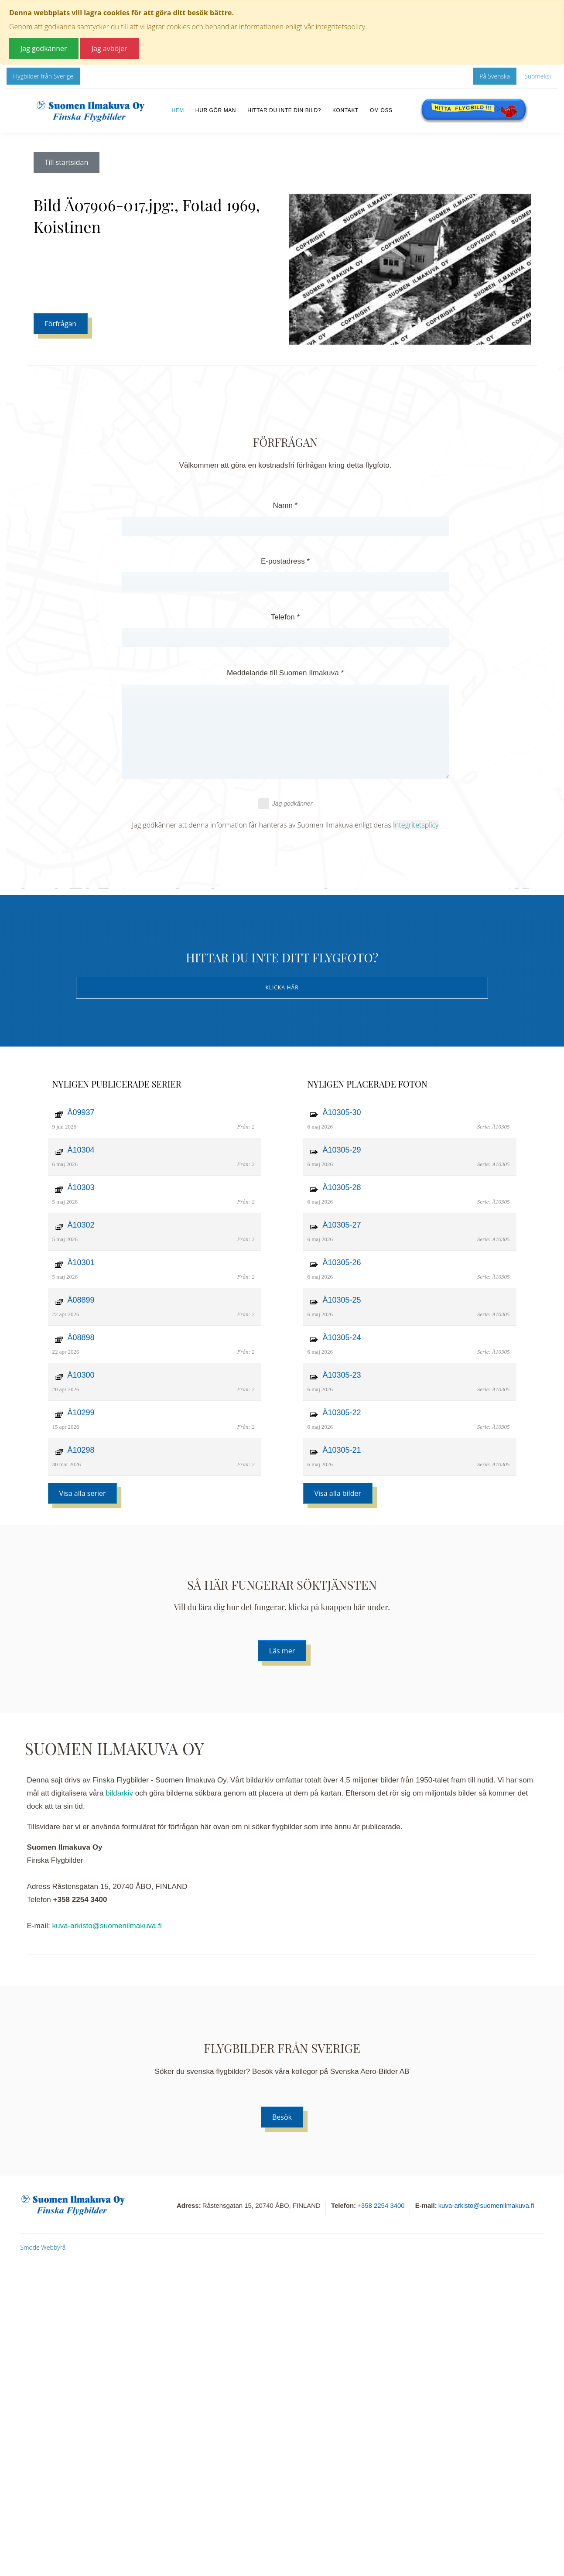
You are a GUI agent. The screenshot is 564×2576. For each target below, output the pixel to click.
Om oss (381, 110)
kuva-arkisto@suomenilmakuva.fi (107, 1926)
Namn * (285, 505)
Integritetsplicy (415, 825)
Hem (177, 110)
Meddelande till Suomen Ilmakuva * (285, 673)
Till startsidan (67, 162)
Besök (282, 2117)
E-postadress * (285, 561)
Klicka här (281, 987)
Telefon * (285, 617)
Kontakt (345, 110)
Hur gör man (215, 110)
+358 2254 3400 (381, 2205)
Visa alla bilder (337, 1493)
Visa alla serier (82, 1493)
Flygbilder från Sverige (43, 76)
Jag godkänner (285, 803)
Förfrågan (61, 323)
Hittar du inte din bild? (284, 110)
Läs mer (282, 1651)
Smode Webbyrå (43, 2247)
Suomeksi (537, 76)
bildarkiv (119, 1793)
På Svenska (494, 76)
